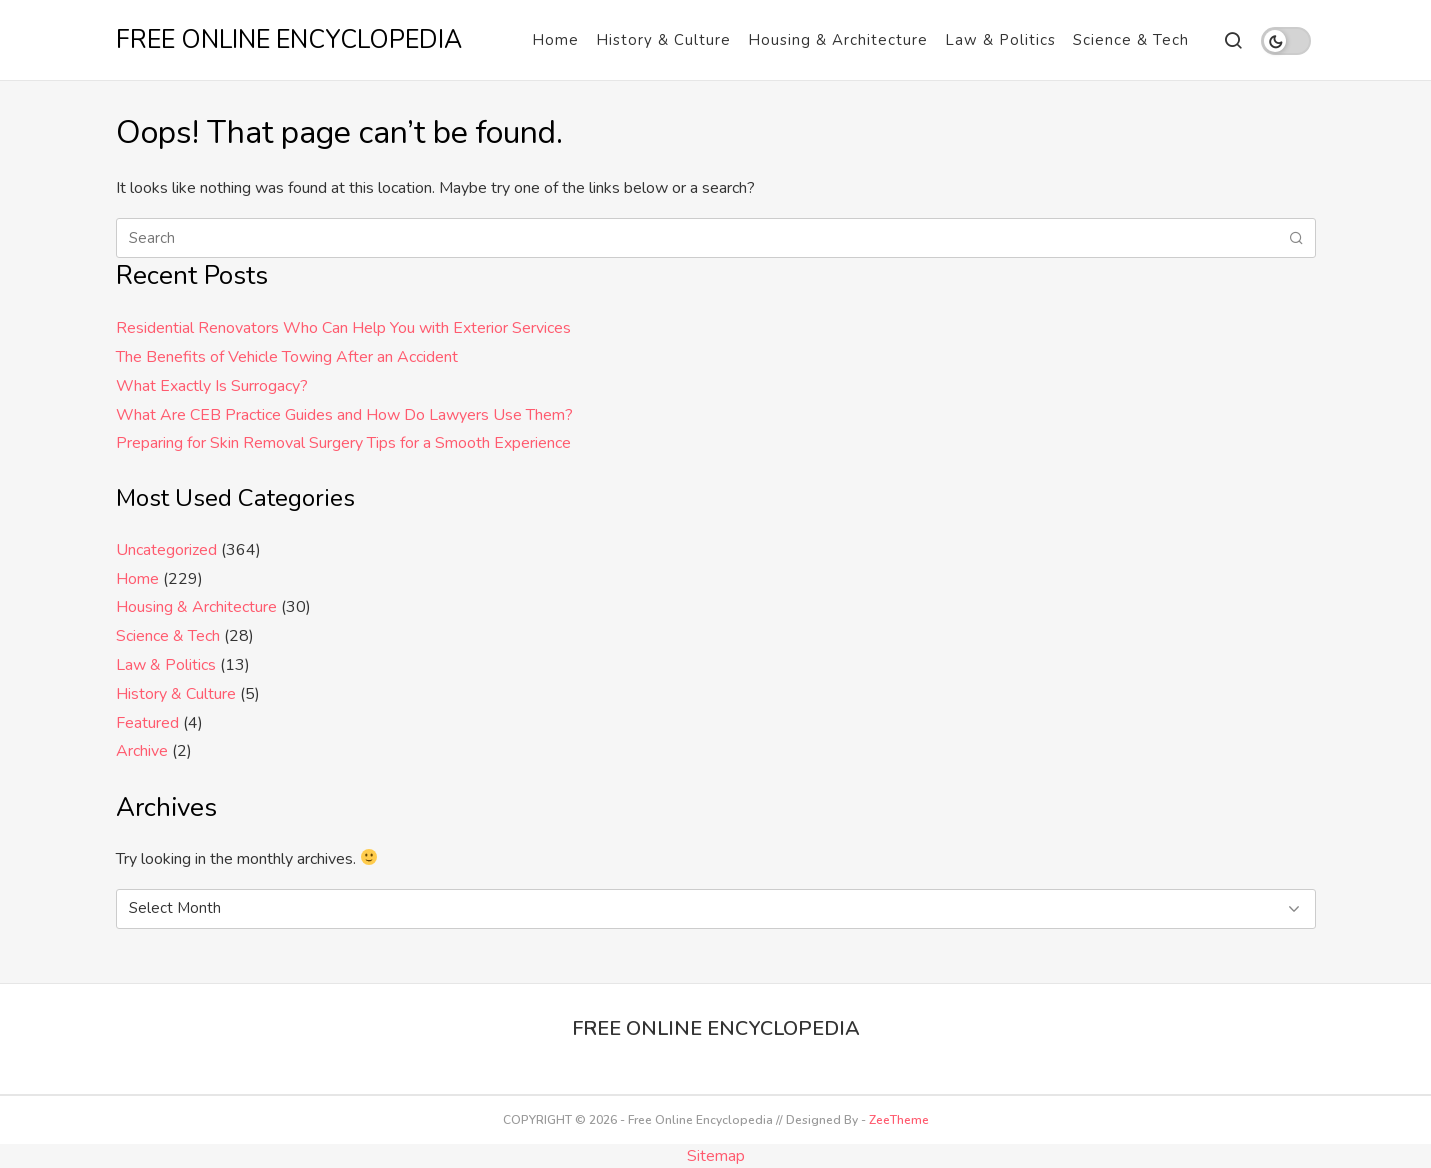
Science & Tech (1131, 40)
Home (555, 40)
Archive (142, 751)
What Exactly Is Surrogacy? (212, 386)
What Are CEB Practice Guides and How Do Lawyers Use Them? (344, 415)
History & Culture (663, 40)
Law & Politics (1000, 40)
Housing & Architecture (838, 40)
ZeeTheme (899, 1120)
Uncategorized (166, 550)
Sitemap (716, 1156)
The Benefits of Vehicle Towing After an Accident (287, 357)
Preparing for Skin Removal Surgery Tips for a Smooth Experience (343, 443)
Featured (147, 723)
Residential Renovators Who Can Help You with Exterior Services (343, 328)
